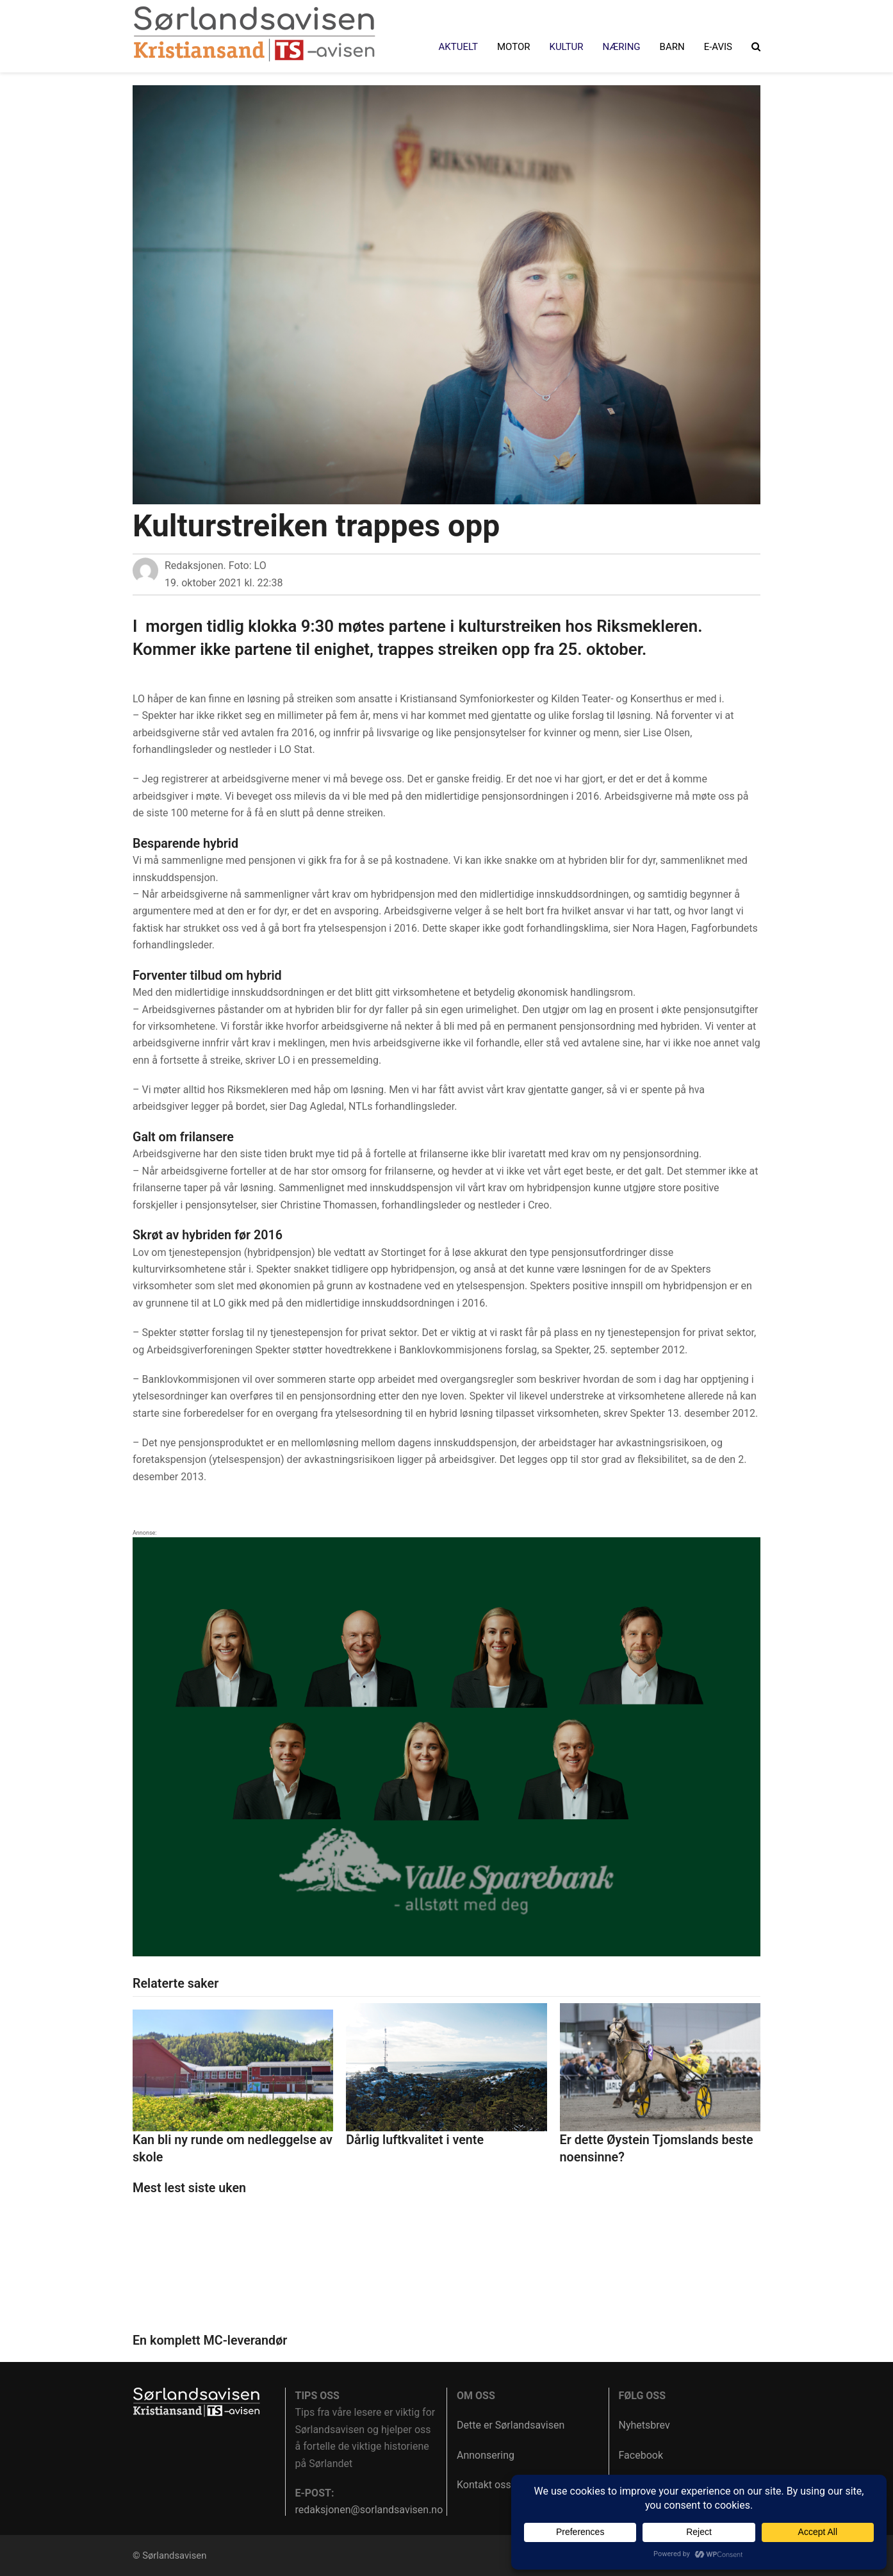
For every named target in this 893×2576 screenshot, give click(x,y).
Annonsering (485, 2455)
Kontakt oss (484, 2485)
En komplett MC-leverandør (210, 2340)
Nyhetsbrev (644, 2425)
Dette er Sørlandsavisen (510, 2425)
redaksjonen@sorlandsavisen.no (369, 2510)
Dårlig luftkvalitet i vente (415, 2140)
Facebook (641, 2455)
